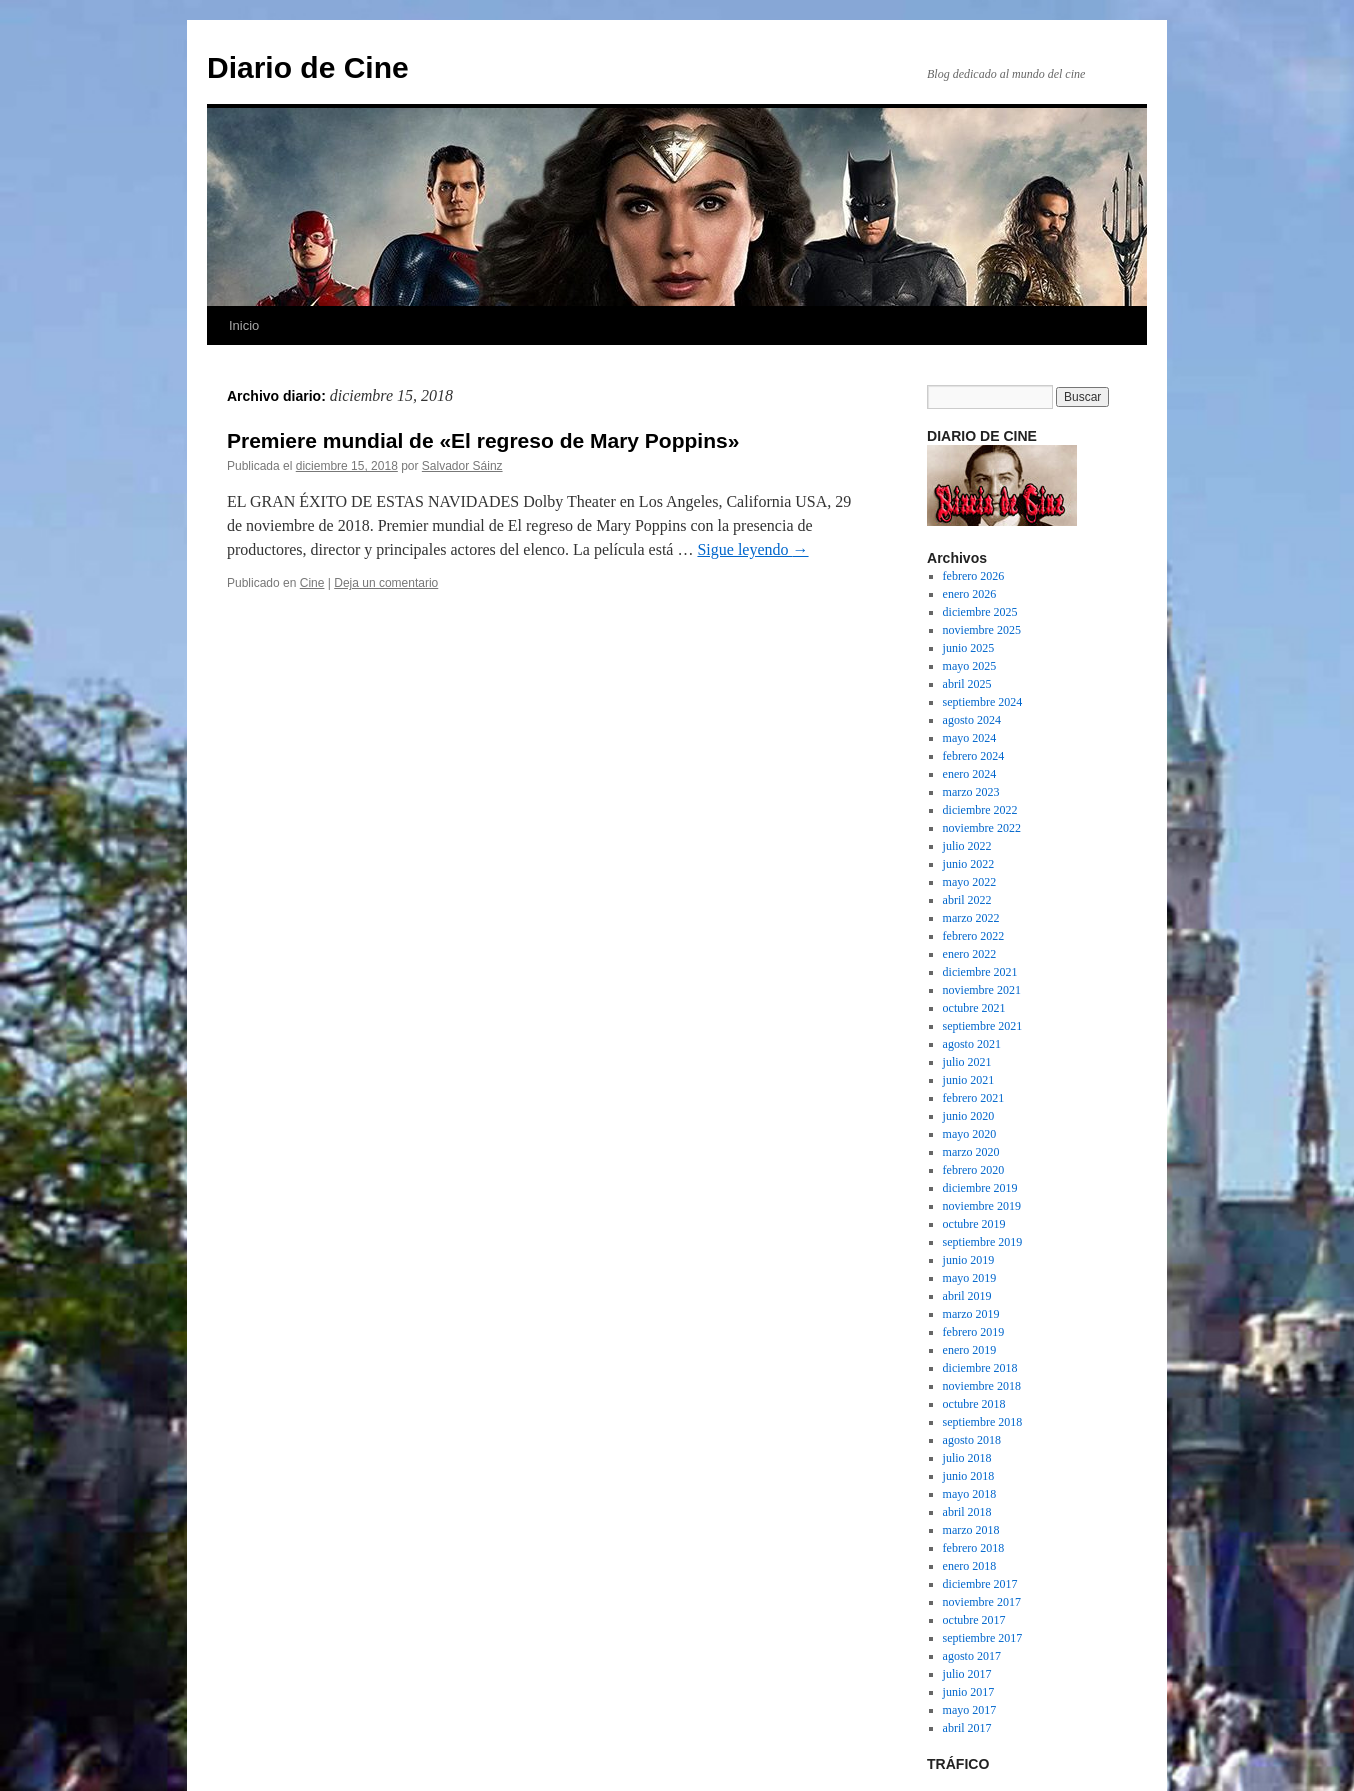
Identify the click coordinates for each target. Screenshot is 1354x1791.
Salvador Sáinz (462, 466)
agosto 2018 (972, 1440)
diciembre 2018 (980, 1368)
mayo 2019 (970, 1278)
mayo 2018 (970, 1494)
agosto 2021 (972, 1044)
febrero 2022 (974, 936)
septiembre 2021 (983, 1026)
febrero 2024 (974, 756)
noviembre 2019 (982, 1206)
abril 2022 (967, 900)
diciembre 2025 (980, 612)
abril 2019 (967, 1296)
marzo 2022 (971, 918)
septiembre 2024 (983, 702)
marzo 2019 (971, 1314)
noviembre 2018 (982, 1386)
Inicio (244, 325)
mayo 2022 (970, 882)
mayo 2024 (970, 738)
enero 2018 (970, 1566)
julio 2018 (967, 1458)
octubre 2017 (974, 1620)
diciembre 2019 (980, 1188)
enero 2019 (970, 1350)
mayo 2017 (970, 1710)
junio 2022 (969, 864)
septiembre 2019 (983, 1242)
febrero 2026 (974, 576)
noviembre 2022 (982, 828)
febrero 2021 (974, 1098)
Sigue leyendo (752, 549)
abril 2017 (967, 1728)
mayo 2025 (970, 666)
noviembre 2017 (982, 1602)
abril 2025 (967, 684)
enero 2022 (970, 954)
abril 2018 (967, 1512)
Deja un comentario (386, 583)
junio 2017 (969, 1692)
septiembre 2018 (983, 1422)
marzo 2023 (971, 792)
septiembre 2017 (983, 1638)
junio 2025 (969, 648)
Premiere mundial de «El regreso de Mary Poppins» (483, 440)
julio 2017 (967, 1674)
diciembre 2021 (980, 972)
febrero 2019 (974, 1332)
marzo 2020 (971, 1152)
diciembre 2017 (980, 1584)
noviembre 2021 (982, 990)
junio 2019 (969, 1260)
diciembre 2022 (980, 810)
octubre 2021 (974, 1008)
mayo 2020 (970, 1134)
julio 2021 (967, 1062)
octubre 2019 (974, 1224)
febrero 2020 (974, 1170)
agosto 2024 (972, 720)
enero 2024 (970, 774)
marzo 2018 (971, 1530)
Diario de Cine (308, 67)
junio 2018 (969, 1476)
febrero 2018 (974, 1548)
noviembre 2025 (982, 630)
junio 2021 (969, 1080)
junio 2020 (969, 1116)
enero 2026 (970, 594)
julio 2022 (967, 846)
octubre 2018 (974, 1404)
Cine (312, 583)
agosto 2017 (972, 1656)
